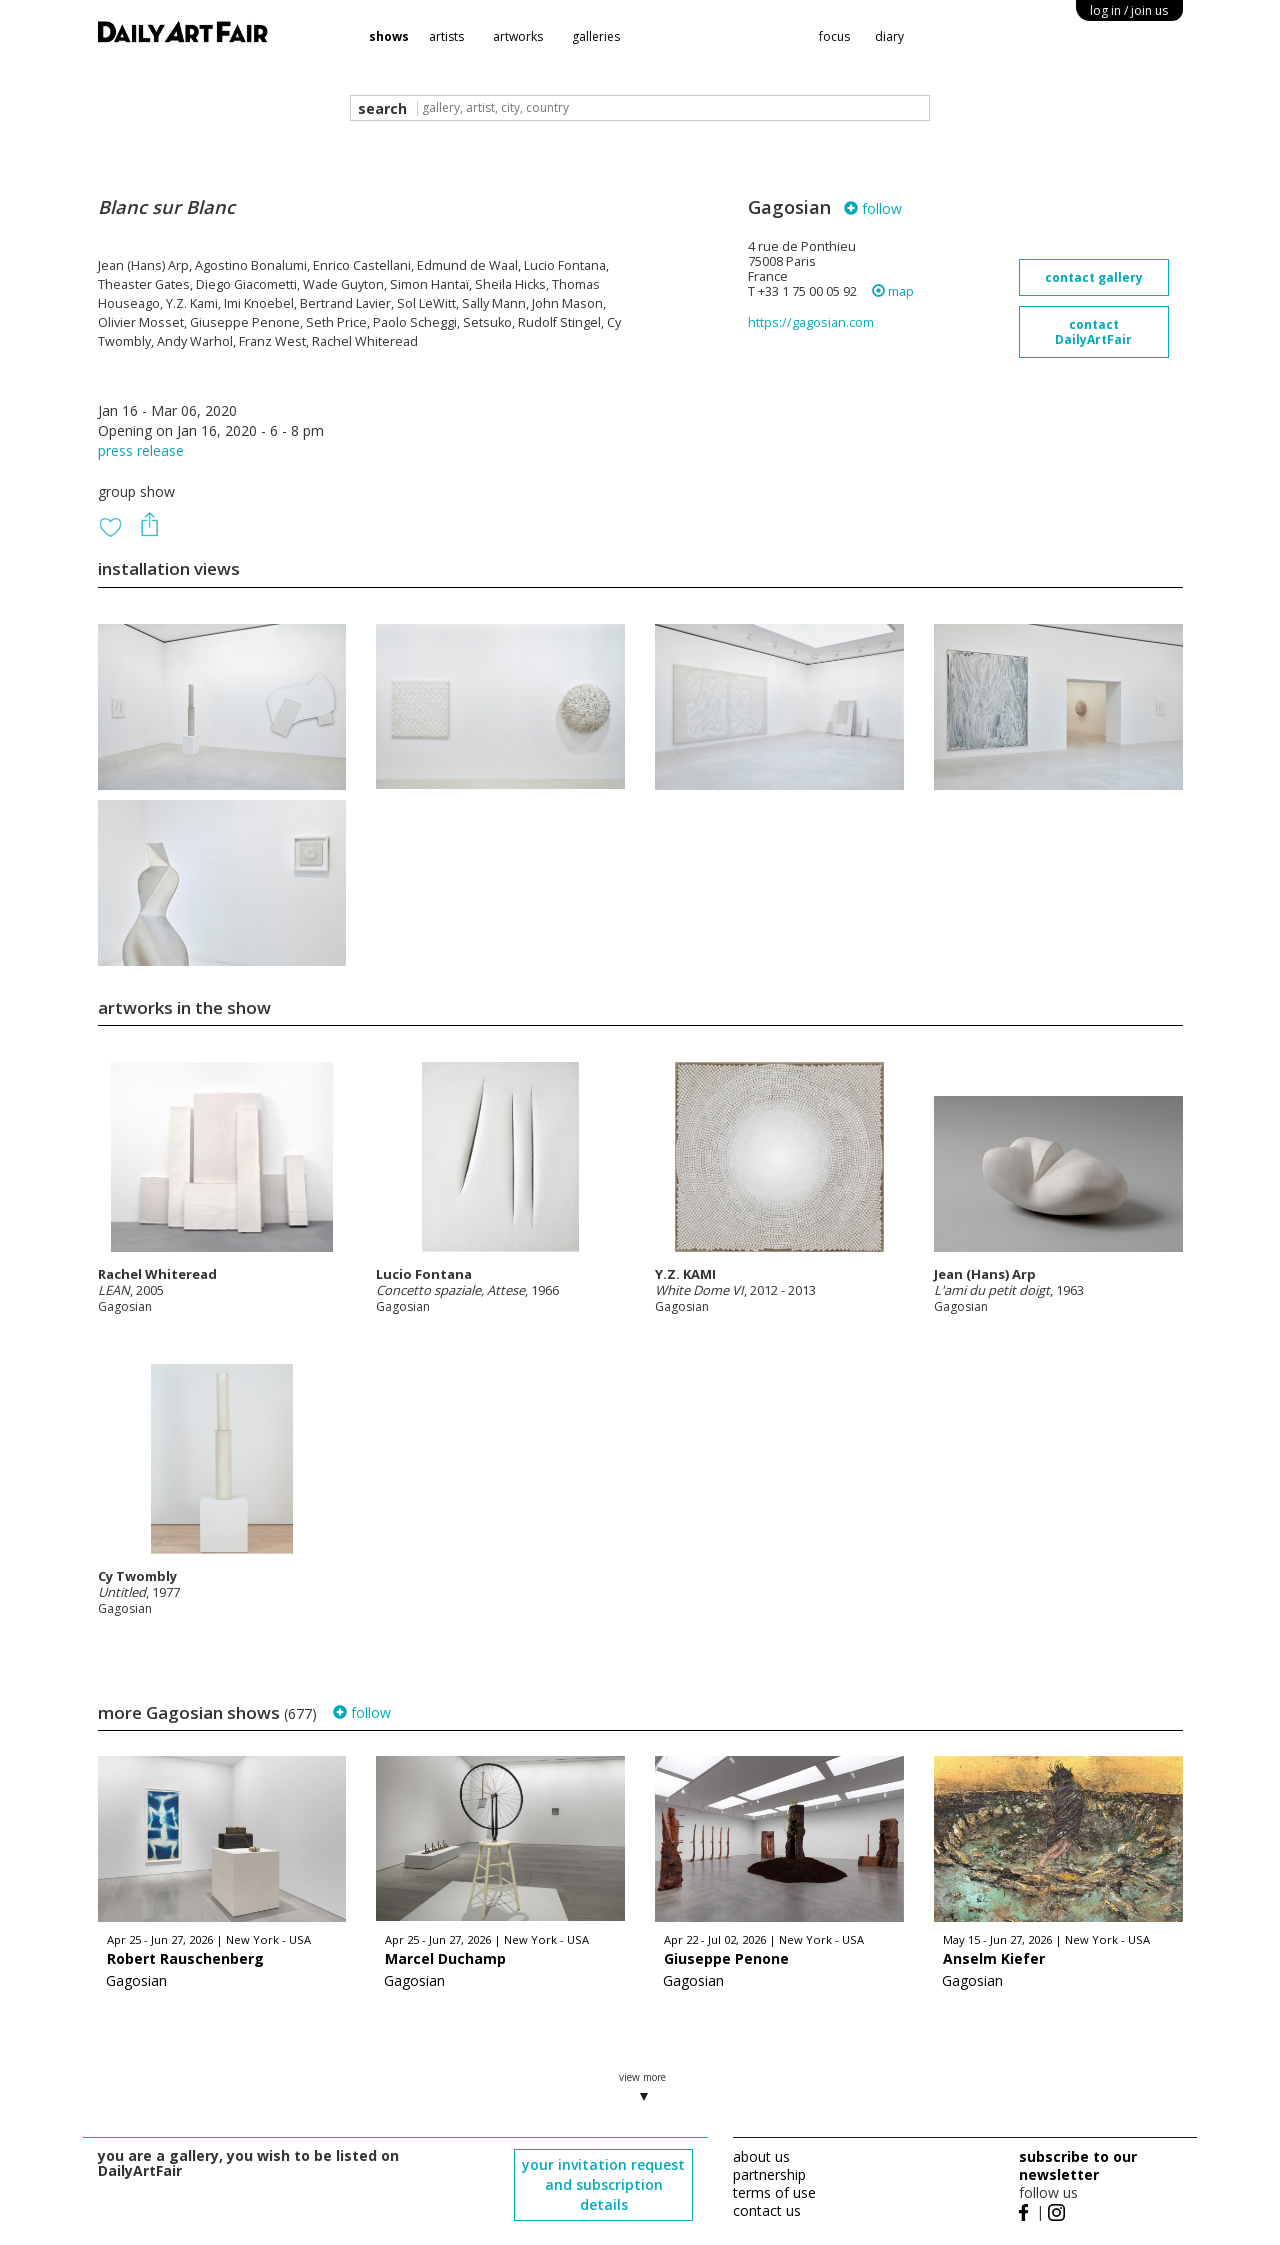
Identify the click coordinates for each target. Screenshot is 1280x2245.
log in (1129, 10)
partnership (769, 2174)
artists (446, 36)
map (893, 291)
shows (389, 36)
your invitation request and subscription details (603, 2184)
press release (141, 450)
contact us (767, 2210)
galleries (596, 36)
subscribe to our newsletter (1078, 2165)
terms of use (774, 2192)
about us (761, 2156)
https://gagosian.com (811, 322)
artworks (518, 36)
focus (834, 36)
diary (889, 36)
